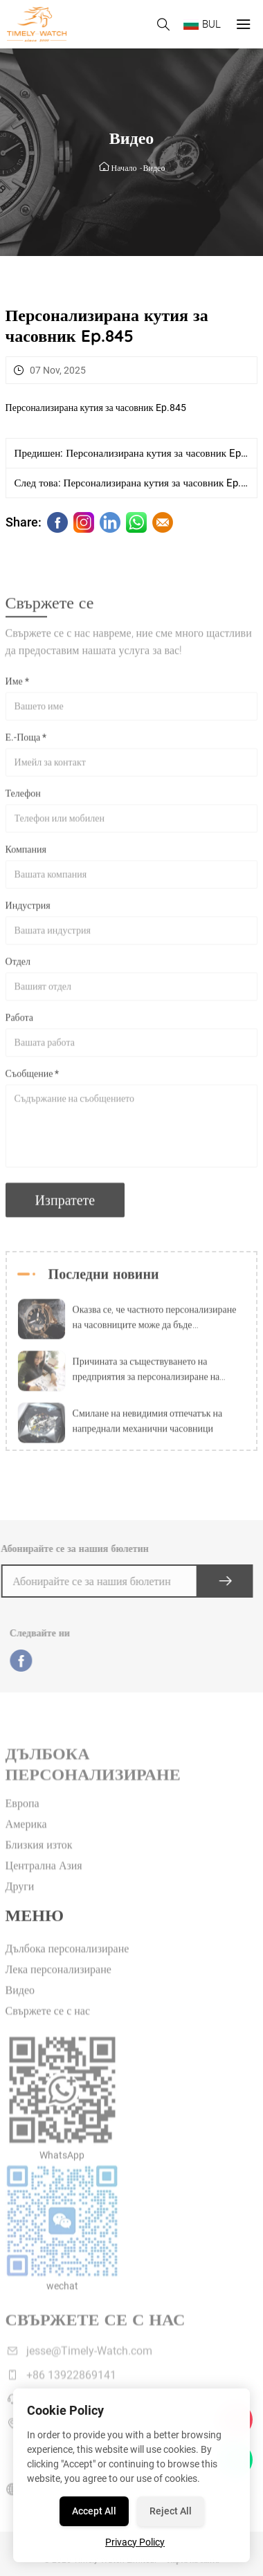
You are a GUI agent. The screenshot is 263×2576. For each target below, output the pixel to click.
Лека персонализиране (58, 1982)
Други (20, 1899)
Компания (26, 855)
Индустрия (28, 911)
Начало (124, 168)
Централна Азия (44, 1878)
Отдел (18, 968)
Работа (19, 1024)
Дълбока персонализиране (67, 1961)
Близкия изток (39, 1858)
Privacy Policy (135, 2542)
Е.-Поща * (26, 743)
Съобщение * (33, 1080)
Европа (22, 1816)
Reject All (170, 2510)
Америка (26, 1837)
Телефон (23, 799)
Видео (154, 168)
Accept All (94, 2510)
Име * (17, 687)
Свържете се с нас (48, 2024)
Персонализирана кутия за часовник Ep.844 (163, 453)
